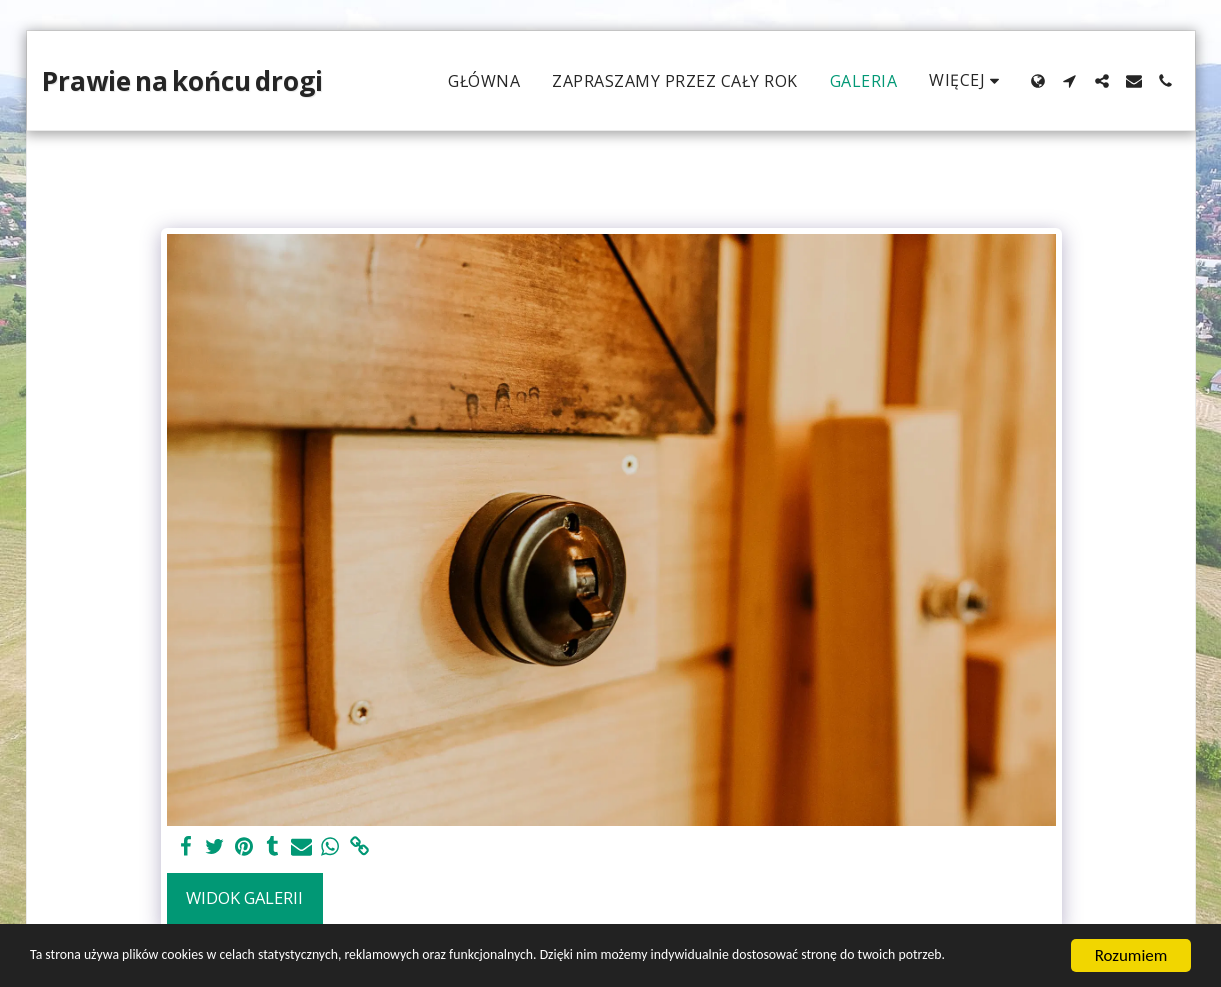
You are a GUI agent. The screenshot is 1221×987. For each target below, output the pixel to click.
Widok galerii (244, 897)
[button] (1070, 81)
